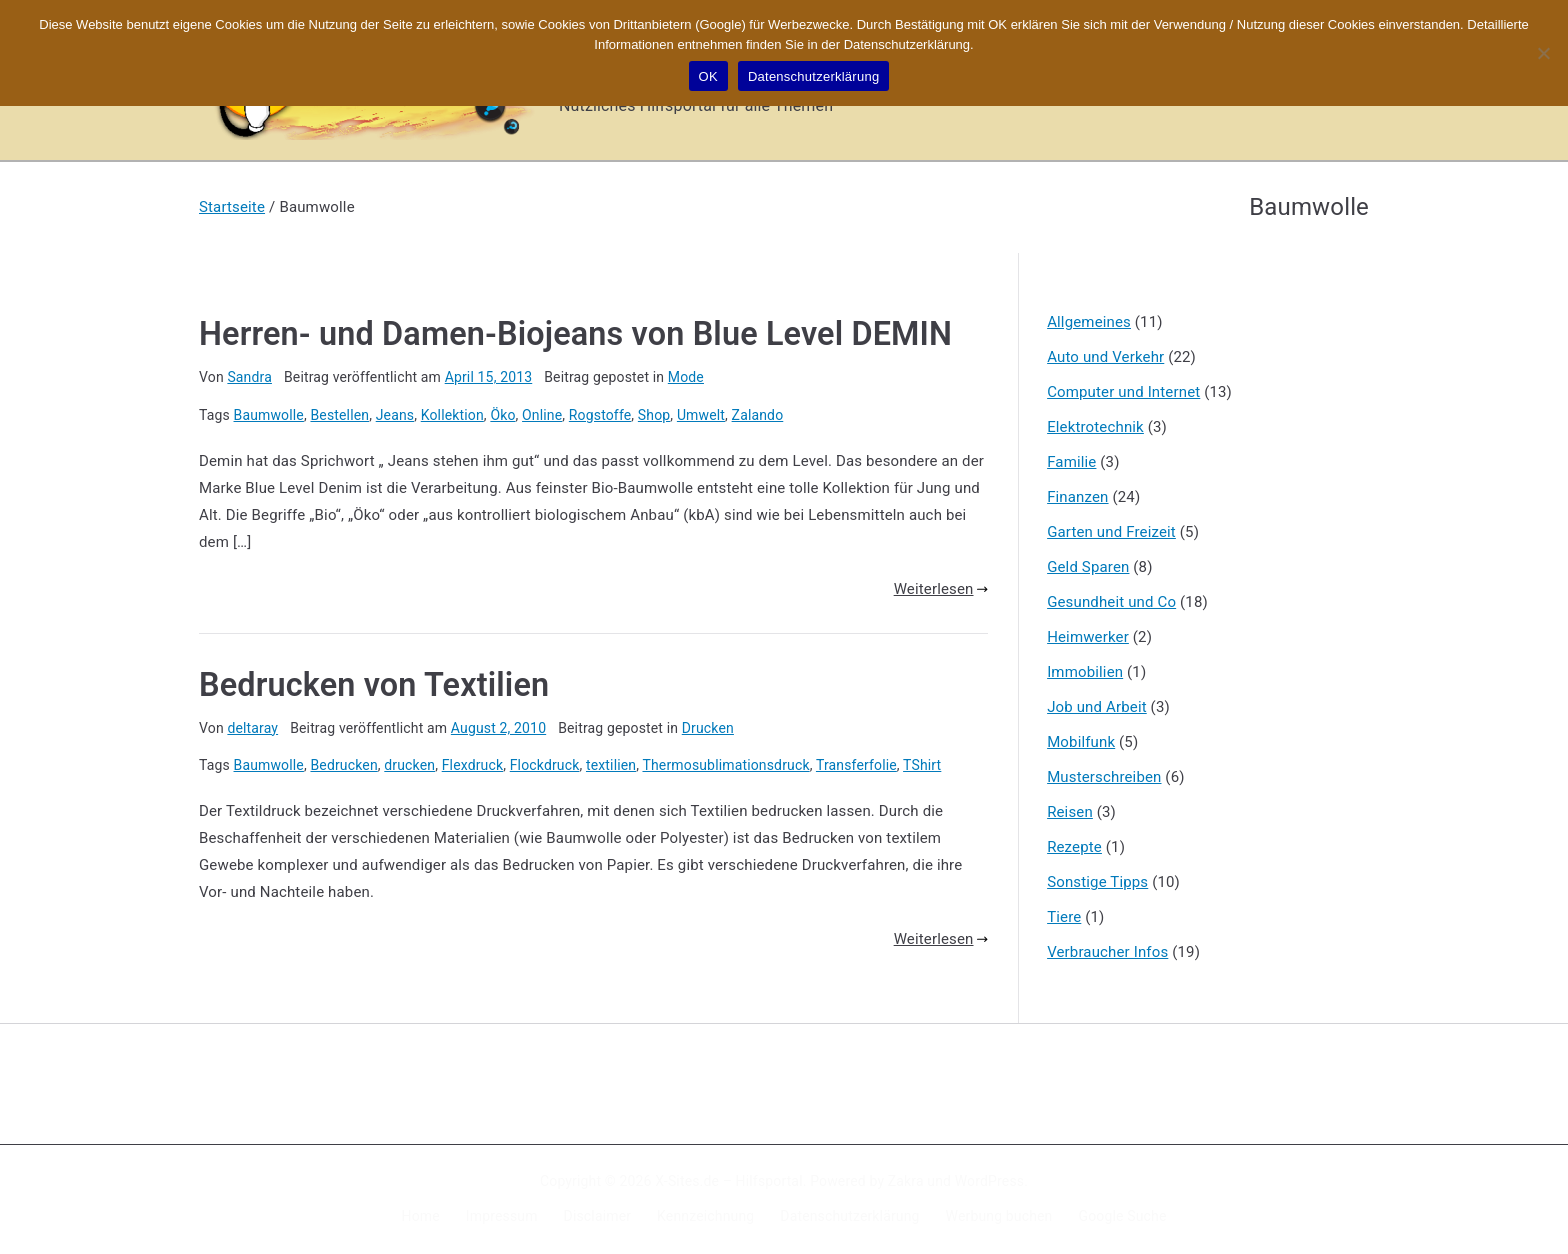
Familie (1071, 462)
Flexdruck (473, 765)
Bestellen (339, 415)
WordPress (989, 1181)
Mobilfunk (1081, 742)
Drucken (708, 728)
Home (421, 1216)
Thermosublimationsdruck (725, 765)
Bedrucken (343, 765)
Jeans (395, 415)
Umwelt (701, 415)
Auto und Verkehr (1105, 357)
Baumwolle (269, 415)
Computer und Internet (1123, 392)
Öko (502, 415)
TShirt (922, 765)
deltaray (252, 728)
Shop (654, 415)
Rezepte (1074, 847)
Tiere (1064, 917)
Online (542, 415)
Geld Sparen (1088, 567)
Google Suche (1123, 1216)
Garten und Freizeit (1111, 532)
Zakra (906, 1181)
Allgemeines (1089, 322)
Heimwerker (1088, 637)
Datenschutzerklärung (849, 1216)
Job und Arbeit (1097, 707)
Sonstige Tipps (1097, 882)
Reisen (1070, 812)
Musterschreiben (1104, 777)
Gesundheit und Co (1111, 602)
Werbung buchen (999, 1216)
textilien (611, 765)
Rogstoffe (600, 415)
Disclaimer (598, 1216)
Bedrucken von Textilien (374, 685)
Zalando (758, 415)
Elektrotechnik (1095, 427)
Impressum (502, 1216)
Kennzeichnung (705, 1216)
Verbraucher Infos (1107, 952)
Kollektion (452, 415)
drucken (409, 765)
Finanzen (1077, 497)
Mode (686, 377)
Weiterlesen (941, 589)
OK (708, 76)
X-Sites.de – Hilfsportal (728, 1181)
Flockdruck (545, 765)
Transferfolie (856, 765)
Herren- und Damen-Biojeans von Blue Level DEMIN (575, 334)
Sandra (249, 377)
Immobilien (1085, 672)
